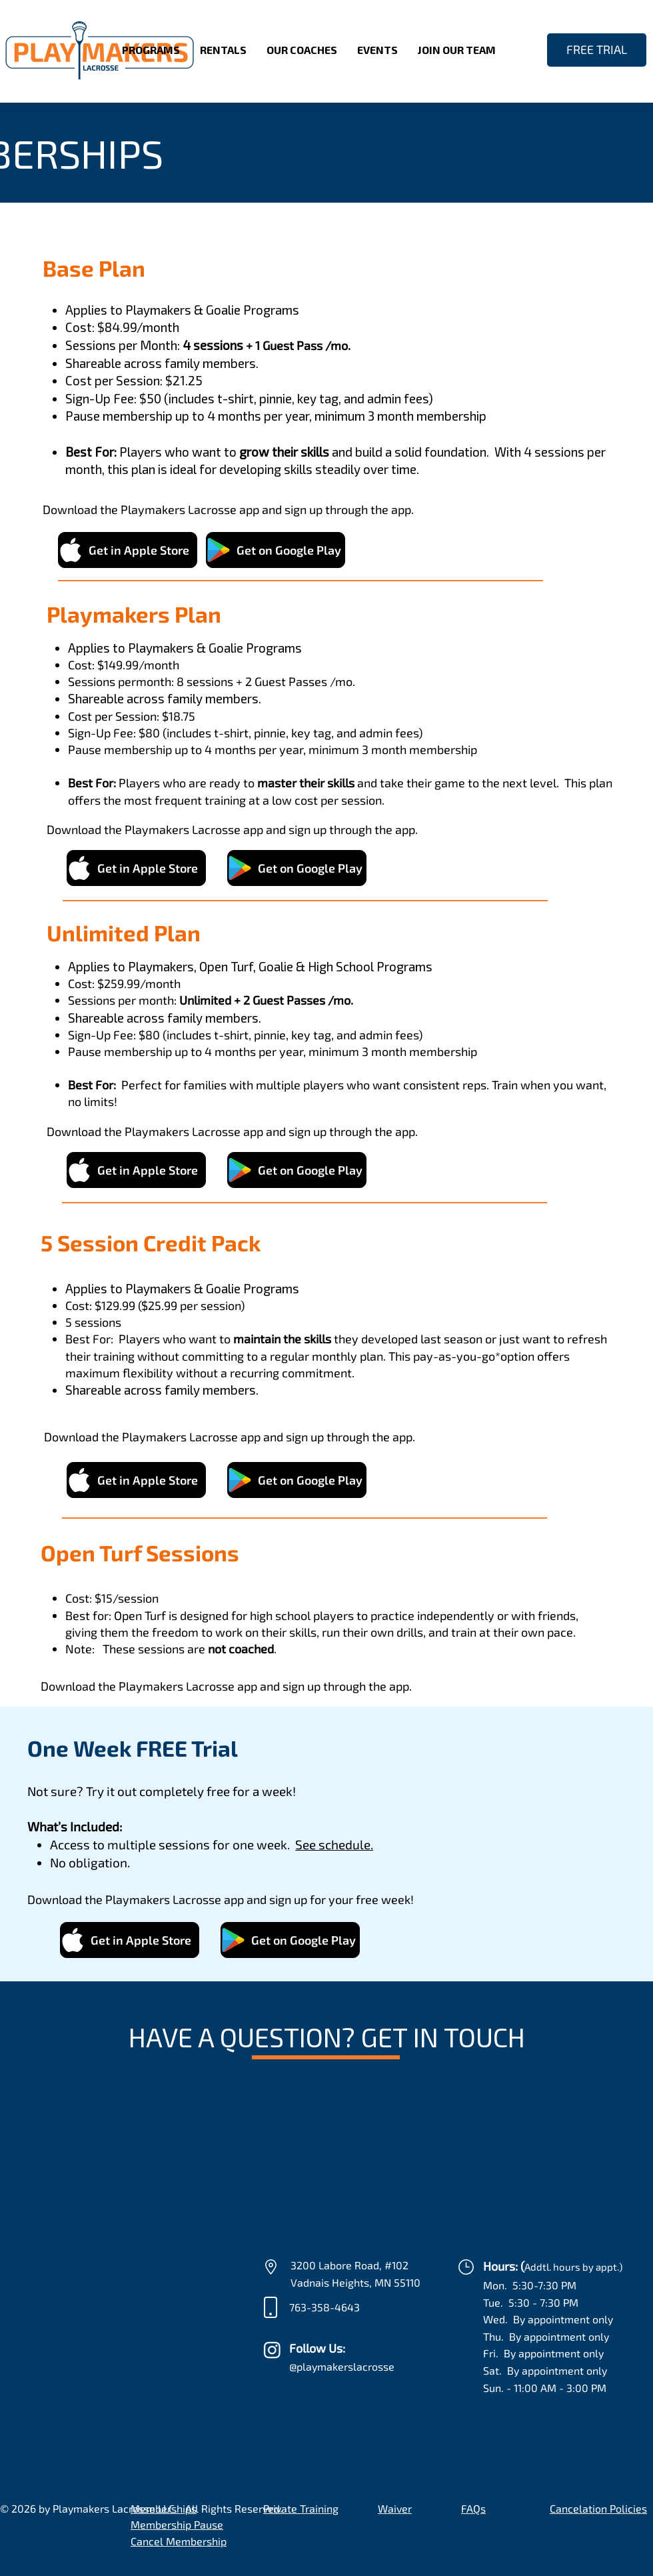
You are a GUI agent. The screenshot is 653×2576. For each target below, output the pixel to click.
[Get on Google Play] (275, 550)
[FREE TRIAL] (596, 50)
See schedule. (334, 1844)
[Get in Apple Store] (127, 550)
